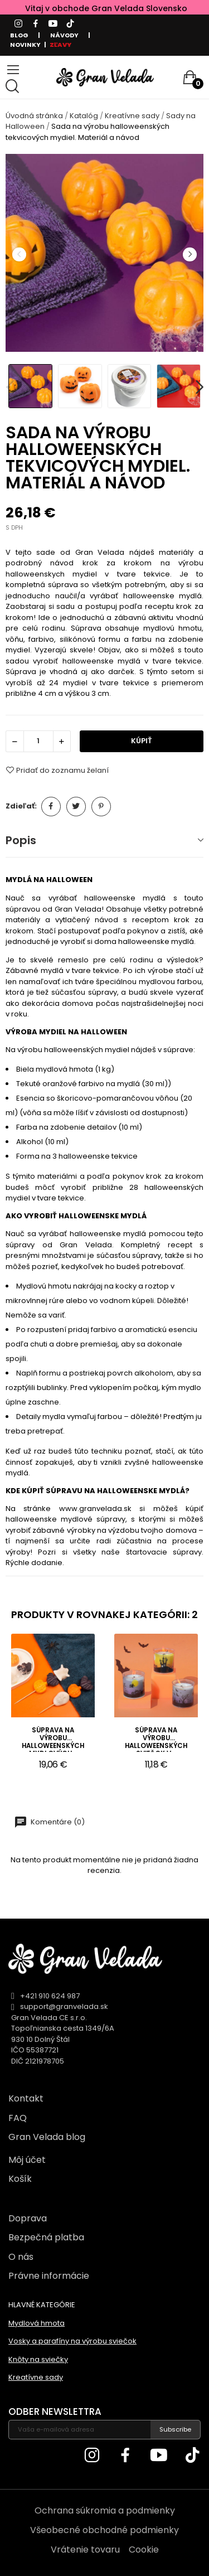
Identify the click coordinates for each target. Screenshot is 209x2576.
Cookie (144, 2549)
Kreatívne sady (35, 2377)
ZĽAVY (60, 44)
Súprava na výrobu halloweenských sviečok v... (156, 1739)
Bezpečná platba (46, 2237)
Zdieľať (51, 806)
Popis (21, 840)
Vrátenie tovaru (85, 2549)
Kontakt (25, 2098)
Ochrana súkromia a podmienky (105, 2510)
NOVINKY (25, 44)
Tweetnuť (76, 806)
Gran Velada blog (46, 2136)
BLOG (19, 35)
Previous (19, 254)
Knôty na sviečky (38, 2359)
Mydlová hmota (36, 2323)
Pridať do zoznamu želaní (57, 770)
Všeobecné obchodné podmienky (104, 2530)
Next (189, 254)
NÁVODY (64, 35)
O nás (20, 2256)
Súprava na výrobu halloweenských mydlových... (53, 1739)
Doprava (27, 2218)
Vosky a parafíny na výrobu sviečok (72, 2341)
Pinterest (101, 806)
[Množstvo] (38, 741)
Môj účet (27, 2159)
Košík (20, 2178)
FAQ (17, 2118)
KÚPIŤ (141, 740)
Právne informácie (48, 2275)
